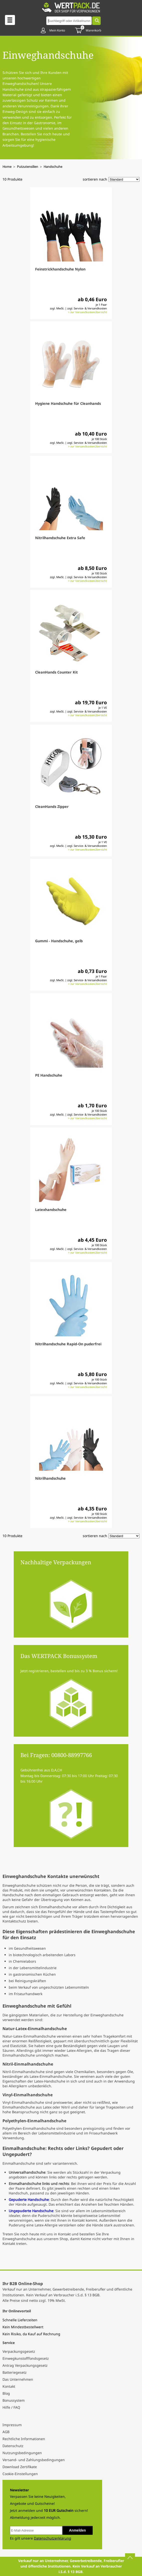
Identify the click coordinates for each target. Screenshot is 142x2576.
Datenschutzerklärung (52, 2538)
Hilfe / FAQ (11, 2407)
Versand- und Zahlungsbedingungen (33, 2459)
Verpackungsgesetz (18, 2351)
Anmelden (77, 2530)
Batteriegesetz (14, 2372)
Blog (6, 2393)
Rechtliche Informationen (23, 2438)
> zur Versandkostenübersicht (87, 312)
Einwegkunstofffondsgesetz (25, 2358)
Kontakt (8, 2386)
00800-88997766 (71, 1755)
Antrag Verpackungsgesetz (25, 2365)
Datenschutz (12, 2445)
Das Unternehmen (17, 2379)
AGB (5, 2431)
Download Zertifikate (19, 2466)
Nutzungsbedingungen (22, 2452)
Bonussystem (13, 2400)
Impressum (12, 2424)
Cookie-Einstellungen (20, 2473)
